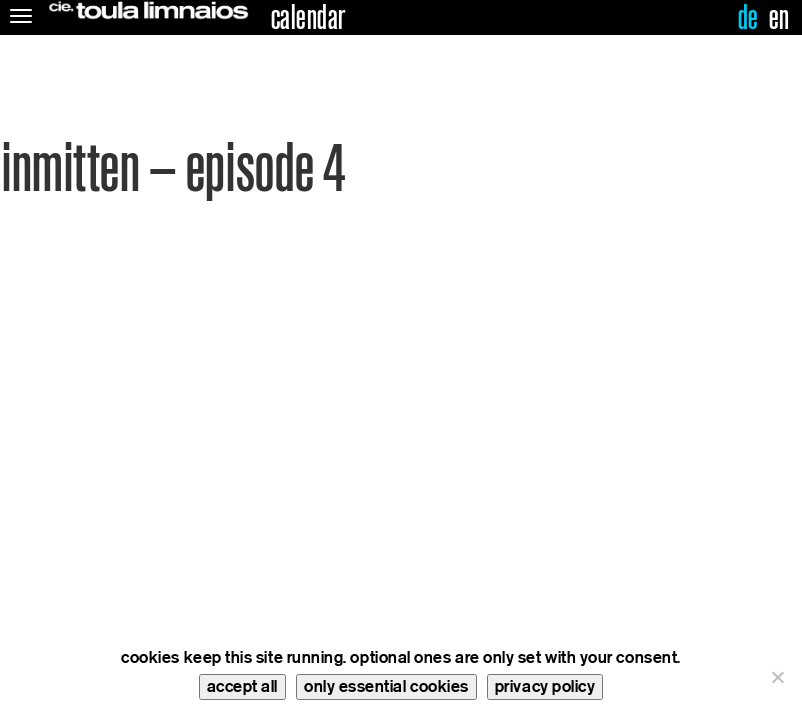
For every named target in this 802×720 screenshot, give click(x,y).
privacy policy (545, 686)
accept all (242, 686)
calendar (308, 18)
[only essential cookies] (777, 677)
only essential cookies (386, 686)
